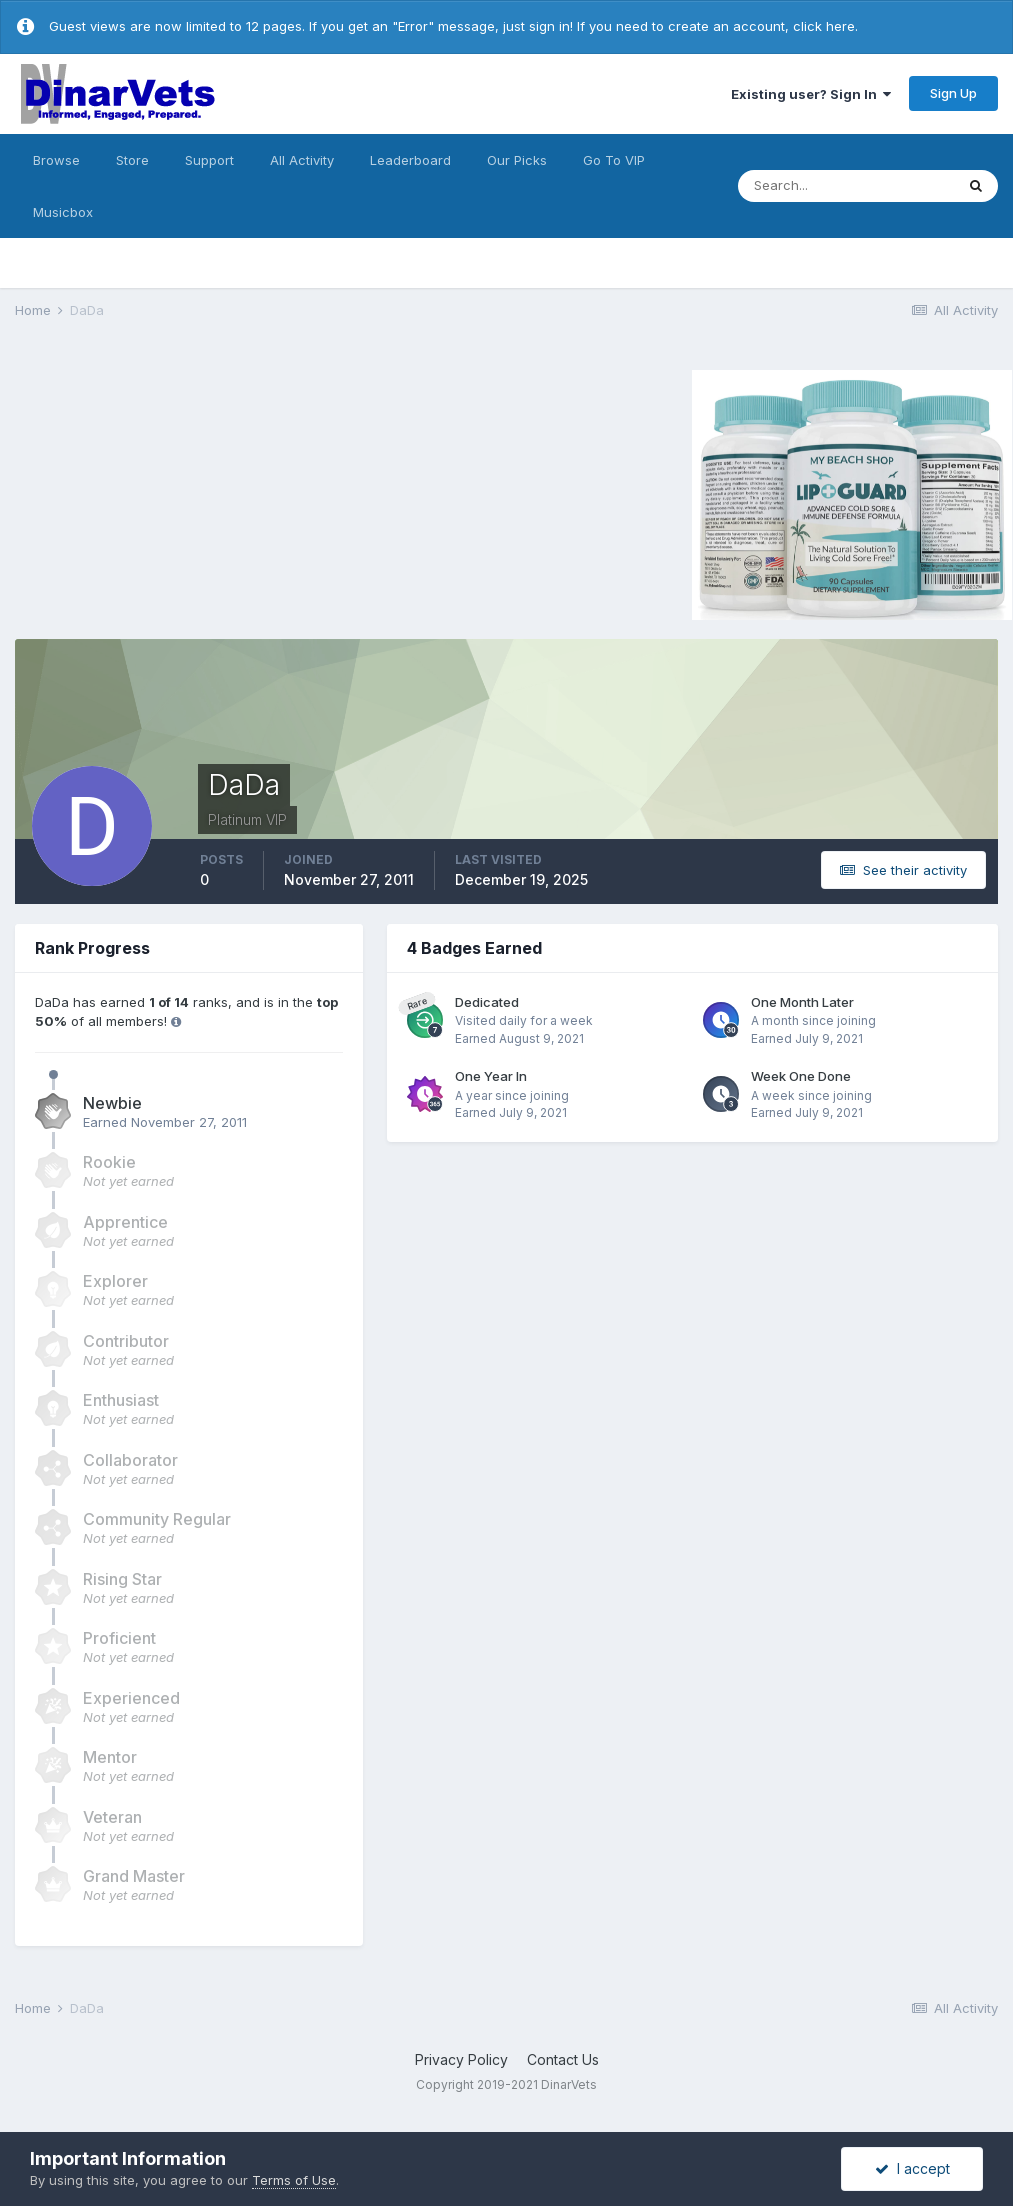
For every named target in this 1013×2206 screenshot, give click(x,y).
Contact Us (563, 2059)
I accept (912, 2168)
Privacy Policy (461, 2059)
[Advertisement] (184, 492)
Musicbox (63, 212)
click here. (825, 26)
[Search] (846, 186)
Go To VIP (614, 160)
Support (209, 160)
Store (132, 160)
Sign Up (953, 93)
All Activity (302, 160)
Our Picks (517, 160)
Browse (56, 160)
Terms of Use (294, 2180)
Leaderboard (410, 160)
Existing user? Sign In (811, 94)
